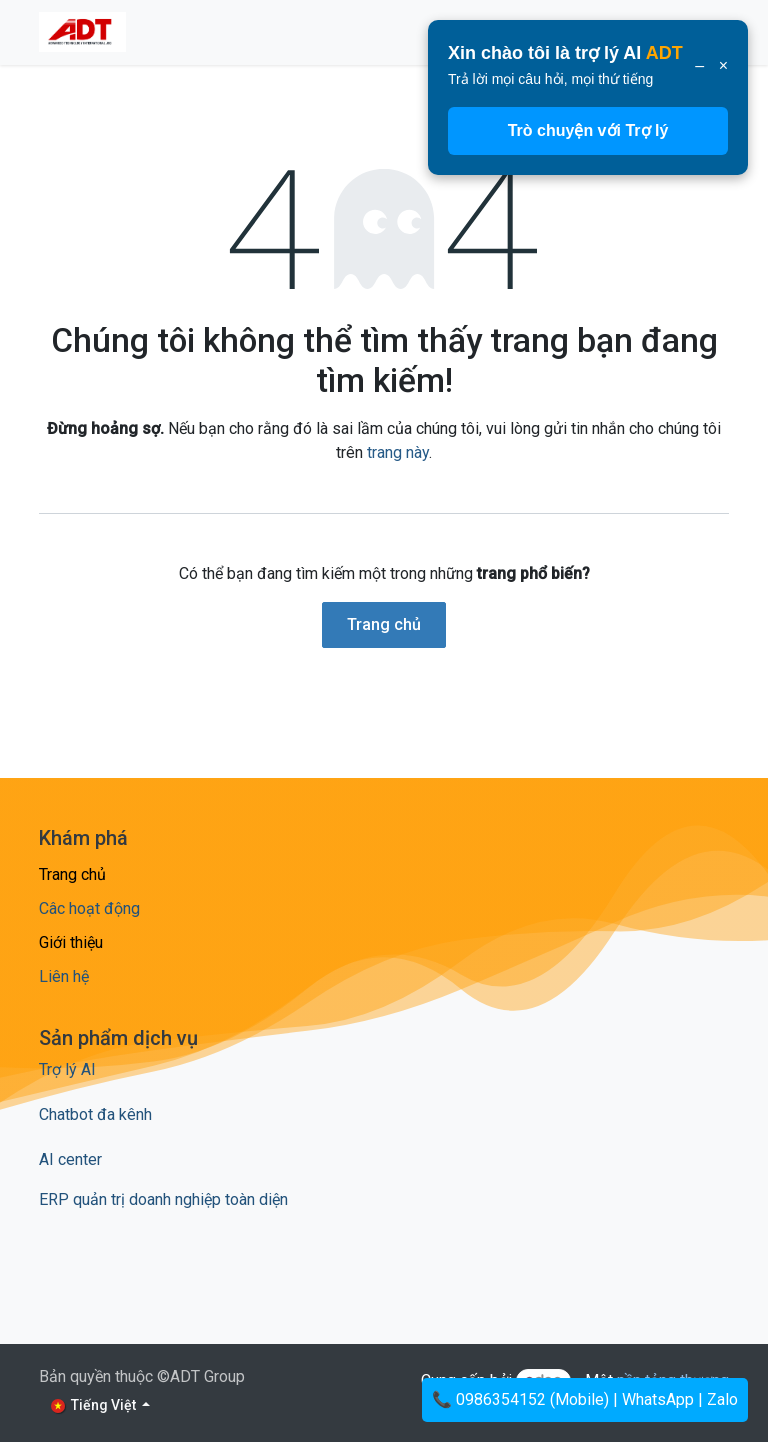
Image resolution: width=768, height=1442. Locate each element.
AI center (70, 1159)
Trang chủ (384, 624)
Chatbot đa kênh (95, 1114)
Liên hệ (64, 976)
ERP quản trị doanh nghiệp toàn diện (163, 1199)
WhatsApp (658, 1399)
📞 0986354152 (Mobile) (520, 1399)
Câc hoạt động (89, 908)
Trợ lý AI (67, 1069)
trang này (398, 452)
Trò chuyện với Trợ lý (588, 130)
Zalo (722, 1399)
